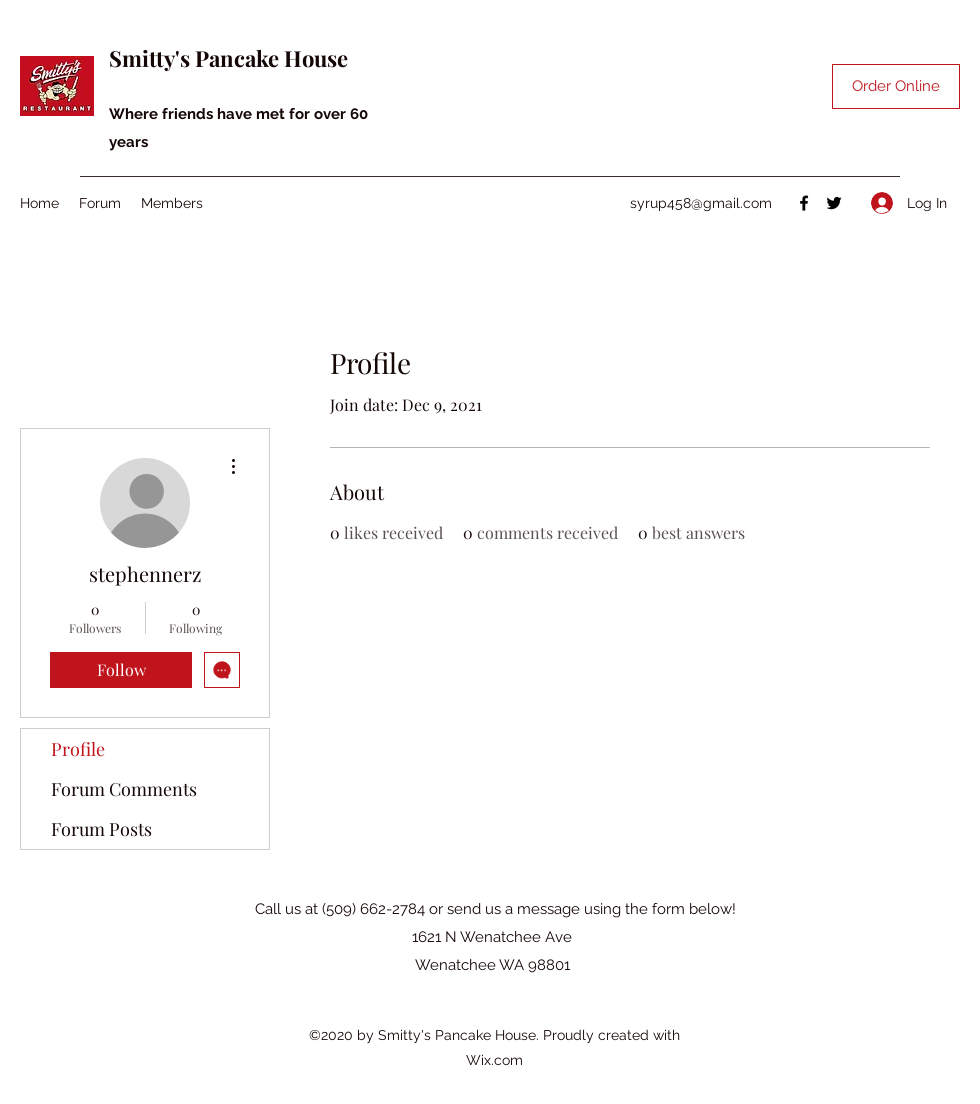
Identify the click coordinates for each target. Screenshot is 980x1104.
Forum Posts (101, 829)
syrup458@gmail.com (701, 203)
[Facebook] (804, 203)
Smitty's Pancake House (228, 58)
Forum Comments (124, 789)
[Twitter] (834, 203)
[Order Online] (896, 86)
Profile (78, 749)
